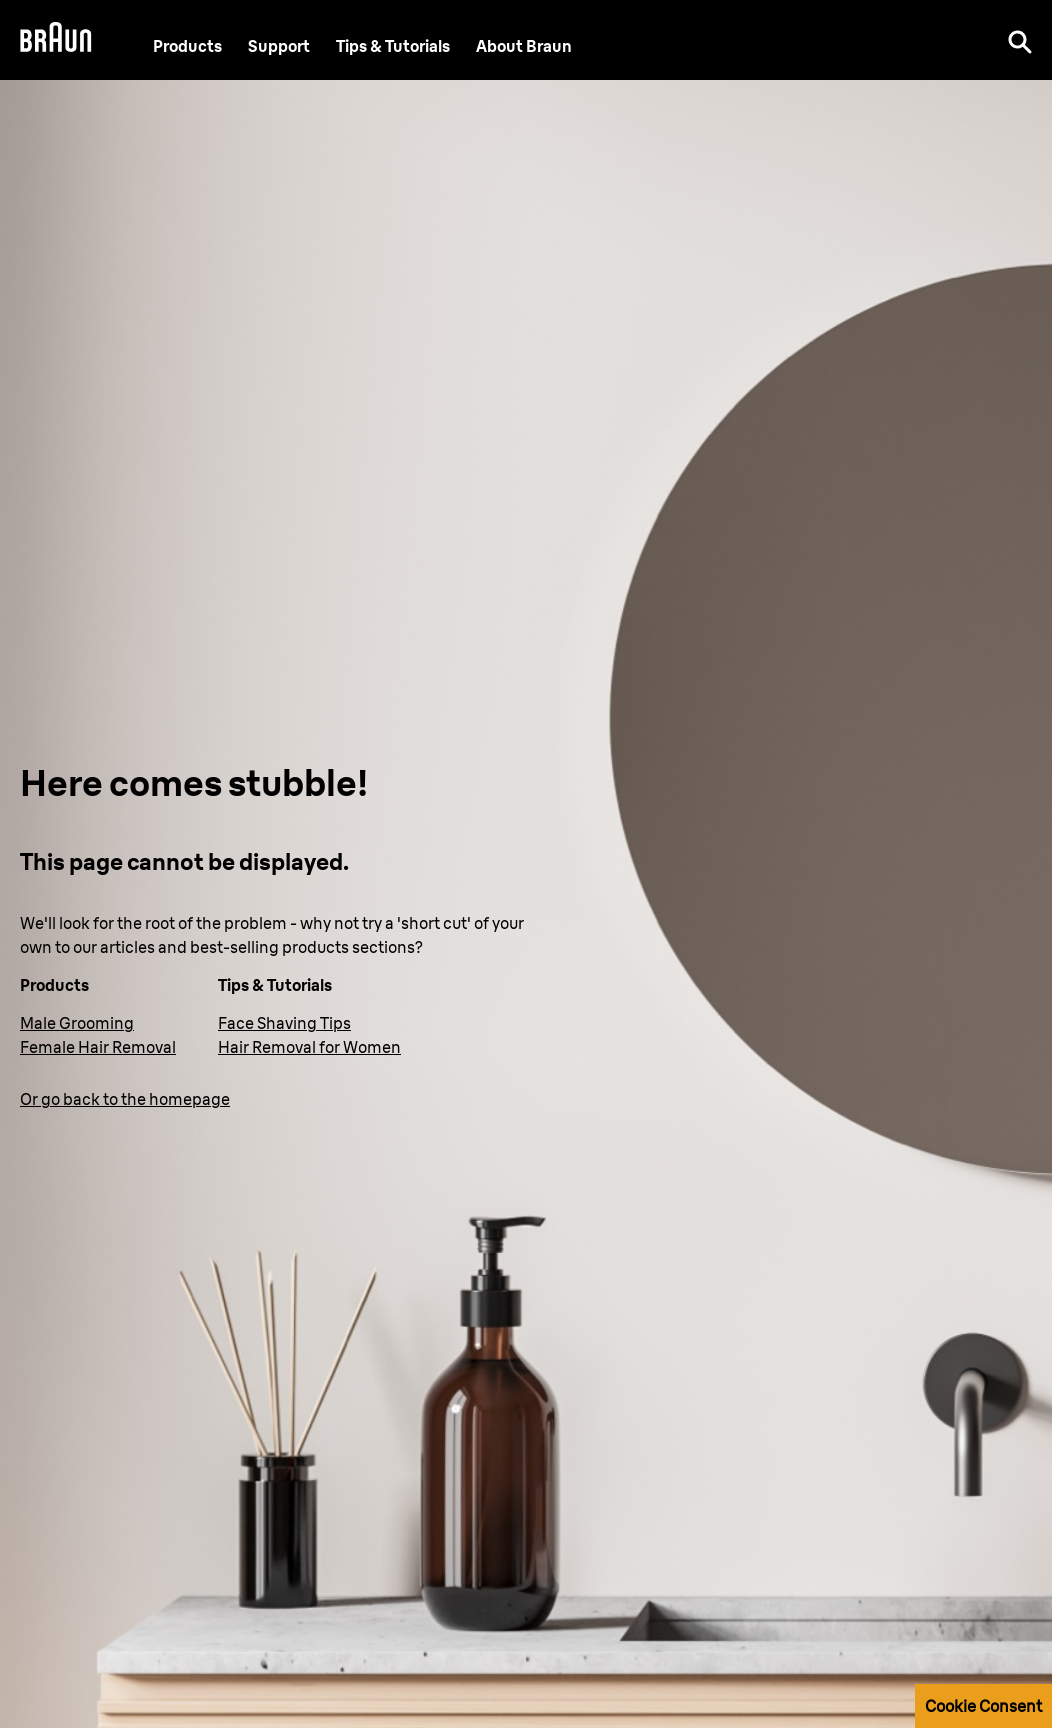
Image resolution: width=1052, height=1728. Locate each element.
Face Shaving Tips (284, 1023)
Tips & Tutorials (393, 47)
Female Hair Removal (98, 1047)
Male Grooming (77, 1023)
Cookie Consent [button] (983, 1706)
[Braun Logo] (56, 40)
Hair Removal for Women (309, 1047)
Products (187, 47)
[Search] (1020, 40)
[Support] (279, 47)
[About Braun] (524, 47)
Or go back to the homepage (125, 1099)
